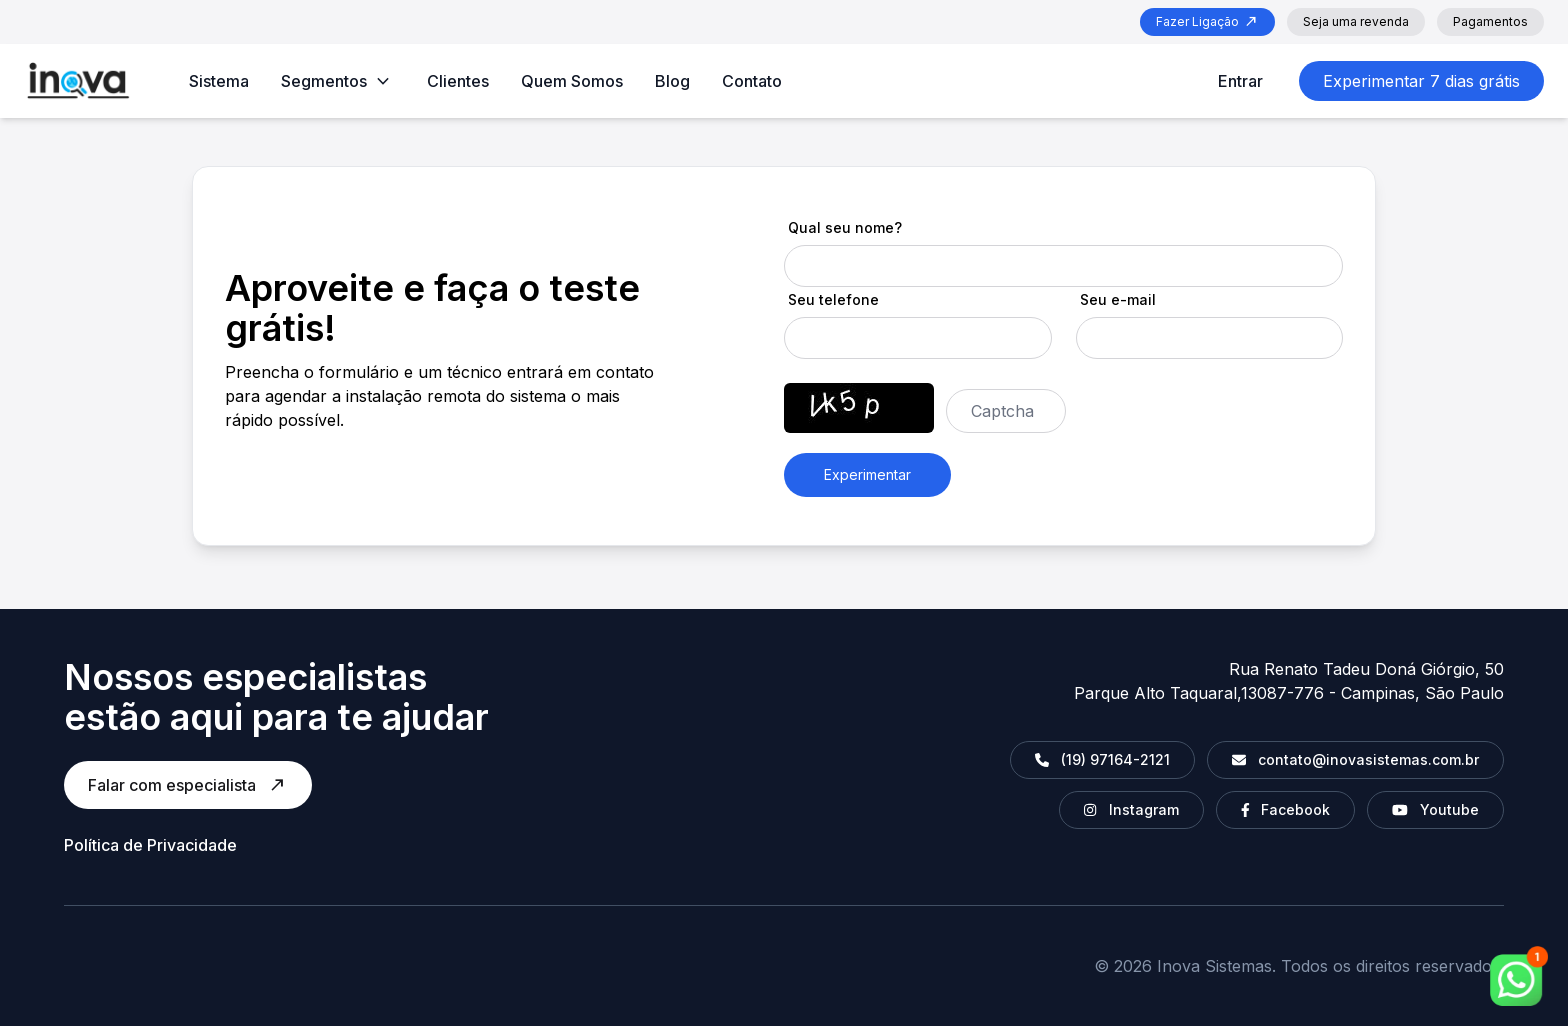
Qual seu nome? (845, 227)
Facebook (1286, 809)
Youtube (1435, 809)
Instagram (1131, 809)
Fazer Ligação (1207, 22)
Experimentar (867, 474)
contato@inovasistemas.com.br (1355, 759)
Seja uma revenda (1356, 21)
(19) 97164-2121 (1102, 759)
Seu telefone (833, 299)
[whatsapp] (1519, 976)
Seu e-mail (1118, 299)
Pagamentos (1490, 21)
